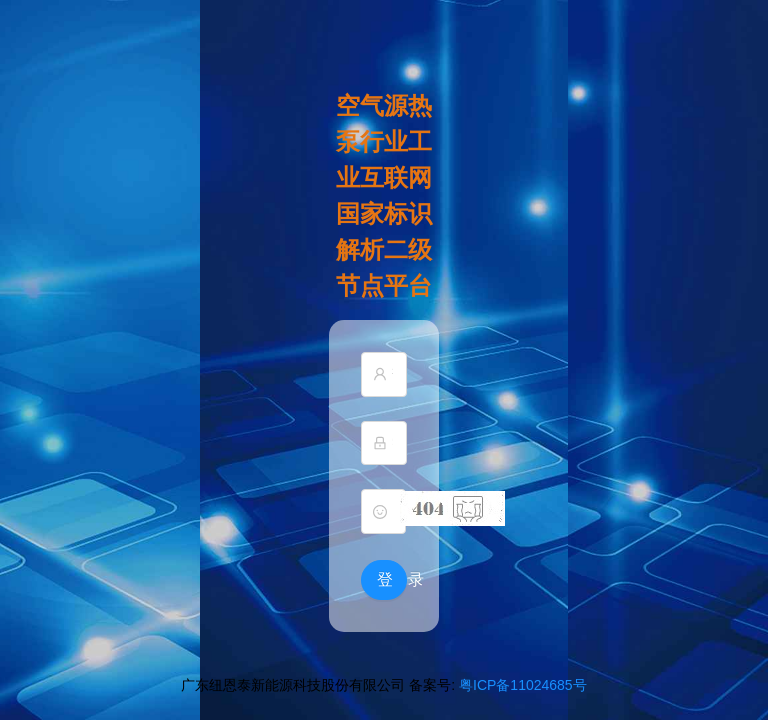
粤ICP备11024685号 (523, 685)
